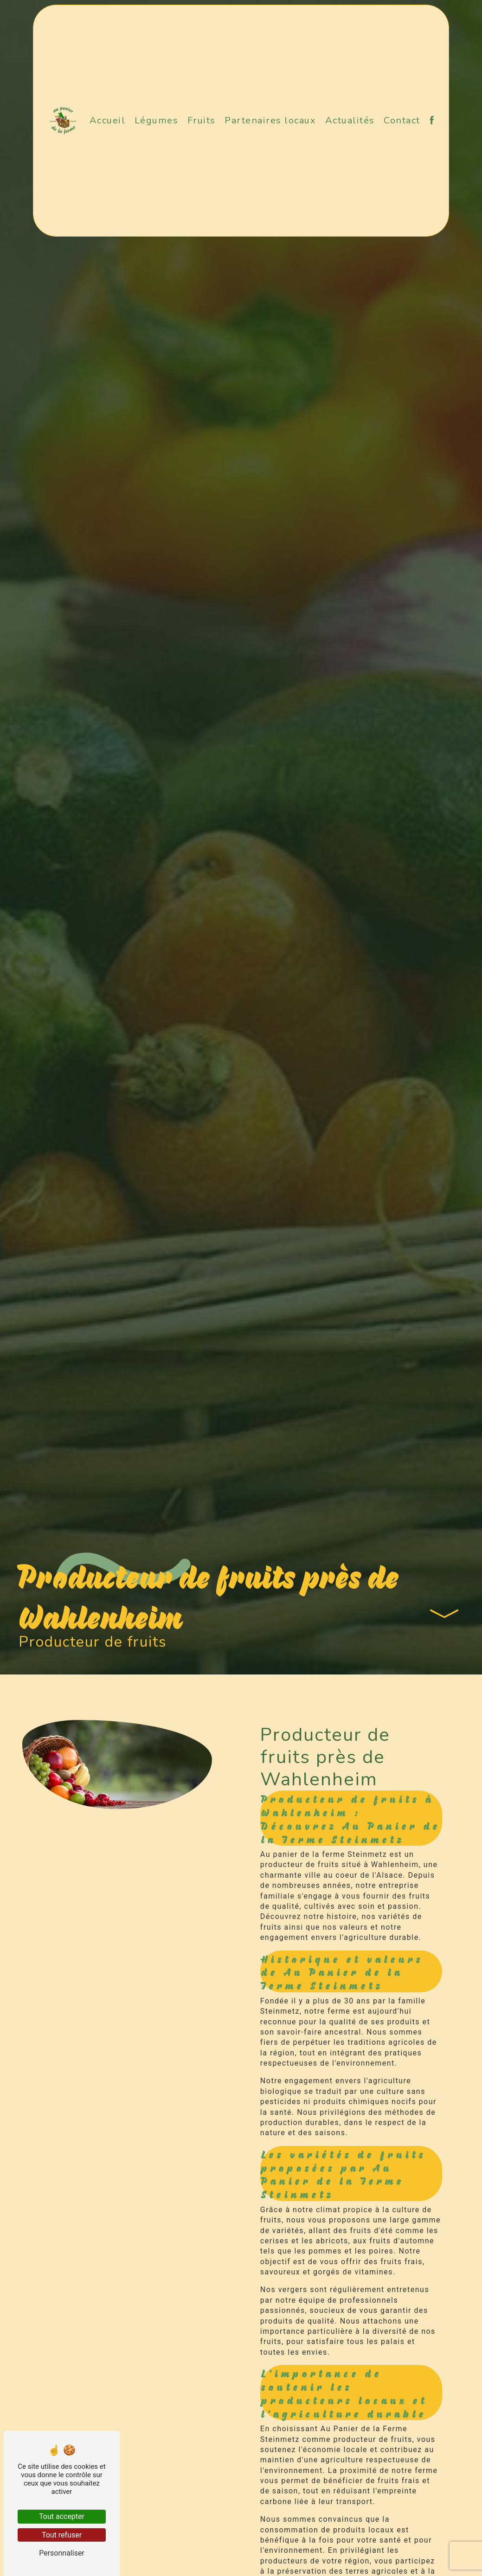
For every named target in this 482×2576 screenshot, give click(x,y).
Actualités (350, 120)
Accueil (108, 120)
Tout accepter (61, 2516)
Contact (402, 120)
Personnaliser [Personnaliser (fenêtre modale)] (61, 2553)
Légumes (157, 120)
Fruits (201, 120)
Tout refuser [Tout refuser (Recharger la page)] (62, 2535)
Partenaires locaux (270, 120)
